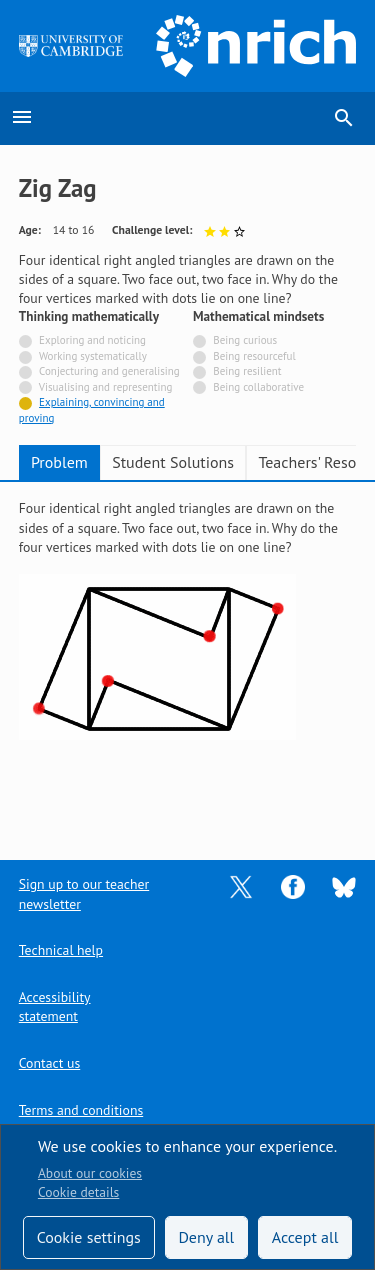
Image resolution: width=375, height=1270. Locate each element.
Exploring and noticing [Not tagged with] (92, 340)
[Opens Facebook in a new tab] (293, 886)
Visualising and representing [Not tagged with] (106, 387)
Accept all (305, 1237)
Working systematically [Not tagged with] (93, 356)
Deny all (206, 1237)
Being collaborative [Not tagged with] (258, 387)
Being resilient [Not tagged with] (247, 371)
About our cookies (90, 1173)
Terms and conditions (81, 1110)
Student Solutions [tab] (173, 462)
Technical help (61, 950)
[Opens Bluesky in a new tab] (344, 886)
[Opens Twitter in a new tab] (241, 886)
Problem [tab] (59, 462)
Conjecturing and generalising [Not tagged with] (109, 371)
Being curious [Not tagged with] (245, 340)
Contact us (49, 1063)
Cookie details (78, 1192)
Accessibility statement (55, 1006)
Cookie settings (89, 1237)
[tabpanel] (188, 656)
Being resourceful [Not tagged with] (254, 356)
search (344, 118)
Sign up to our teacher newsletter (84, 893)
